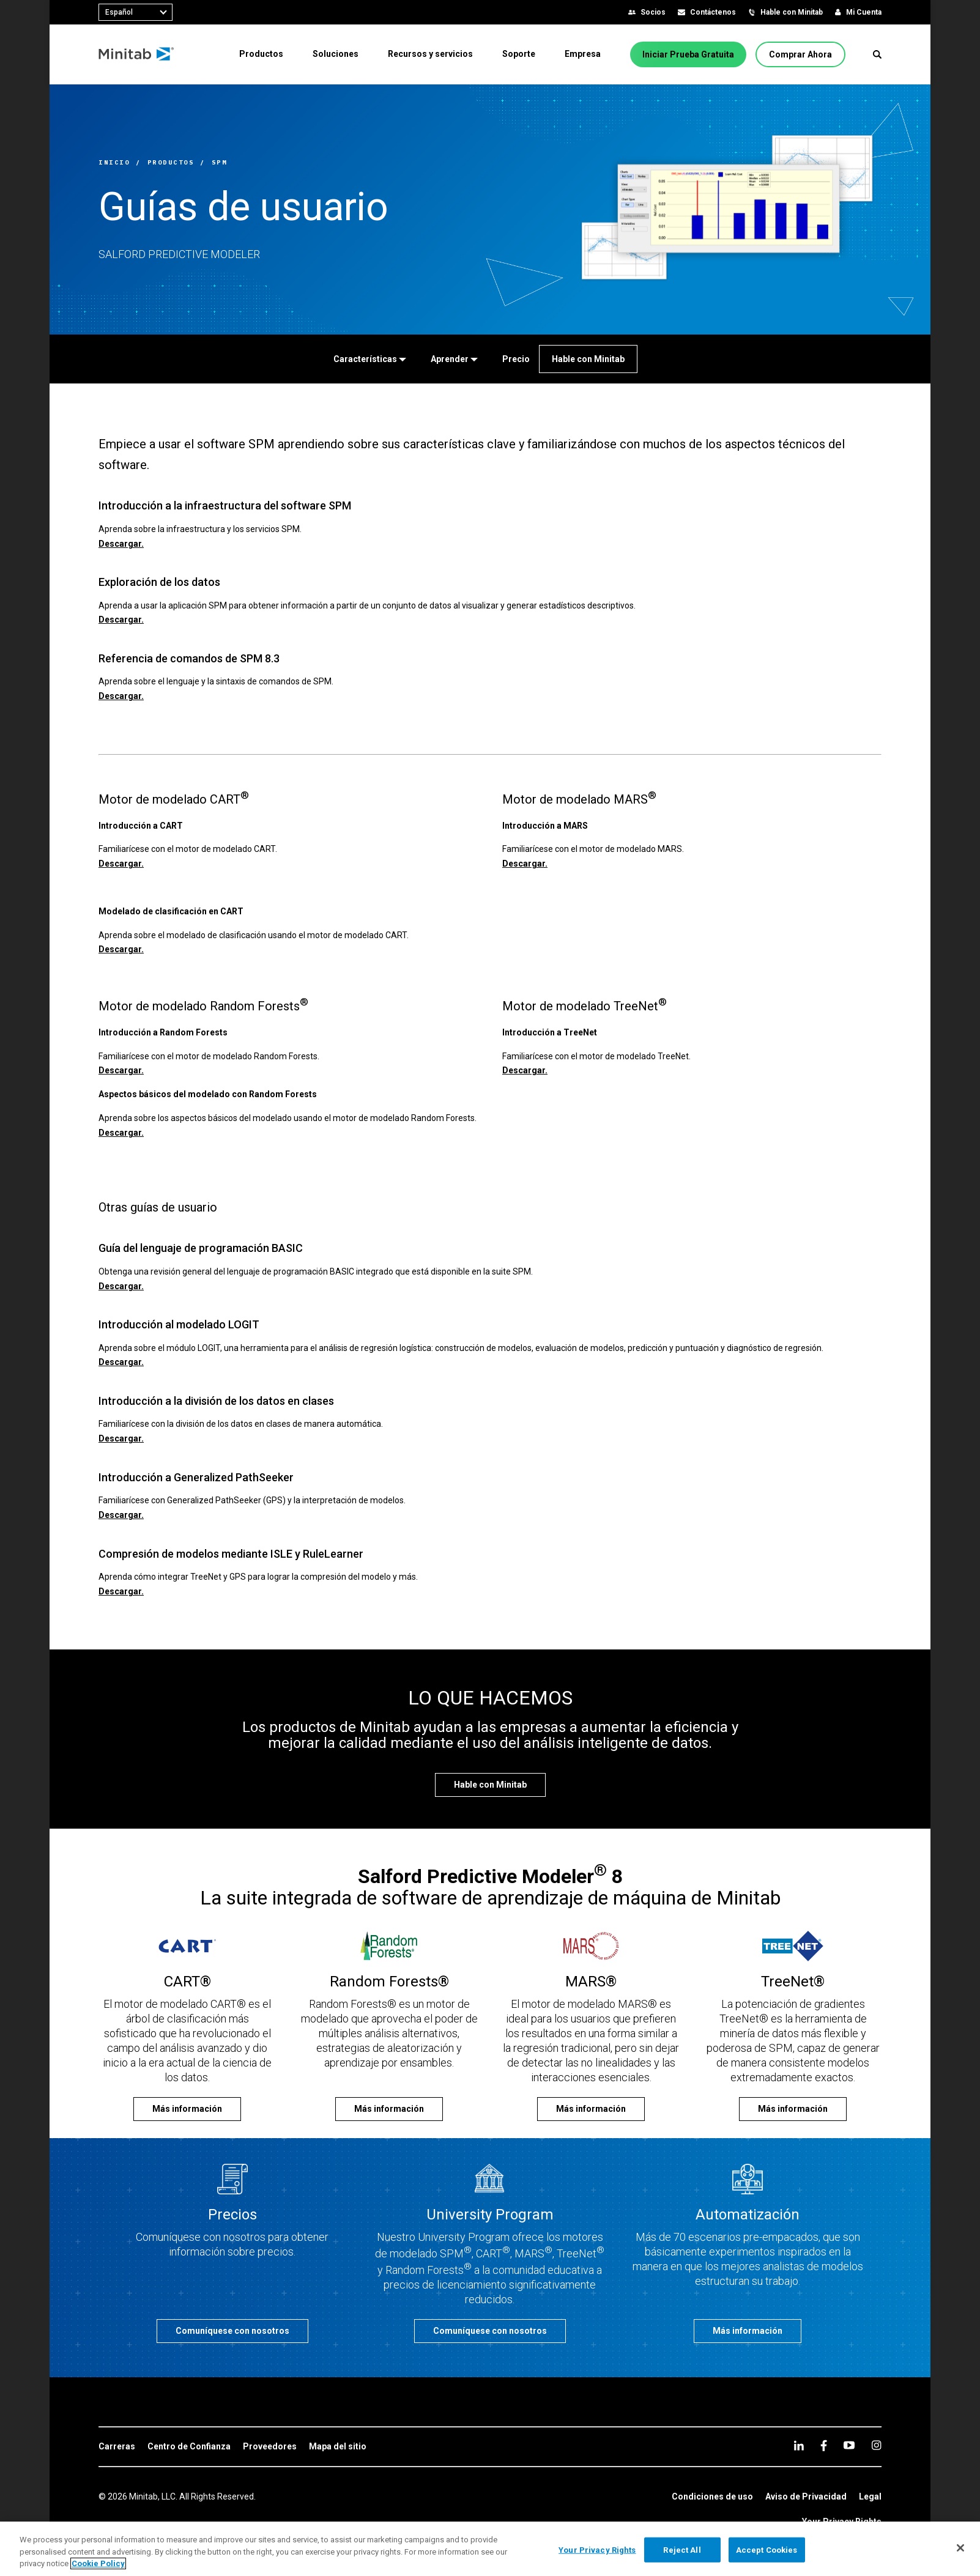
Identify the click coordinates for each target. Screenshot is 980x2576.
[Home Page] (136, 54)
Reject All (681, 2549)
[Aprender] (454, 359)
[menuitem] (261, 54)
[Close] (960, 2547)
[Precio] (516, 359)
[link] (116, 2447)
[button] (877, 54)
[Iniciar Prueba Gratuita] (688, 54)
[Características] (369, 359)
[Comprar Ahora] (800, 54)
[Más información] (187, 2109)
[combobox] (135, 12)
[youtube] (849, 2445)
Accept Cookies (767, 2549)
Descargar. (121, 544)
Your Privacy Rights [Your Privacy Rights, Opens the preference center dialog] (597, 2549)
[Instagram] (876, 2445)
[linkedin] (799, 2445)
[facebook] (823, 2445)
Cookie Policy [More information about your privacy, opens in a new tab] (98, 2563)
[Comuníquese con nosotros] (232, 2331)
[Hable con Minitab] (588, 359)
